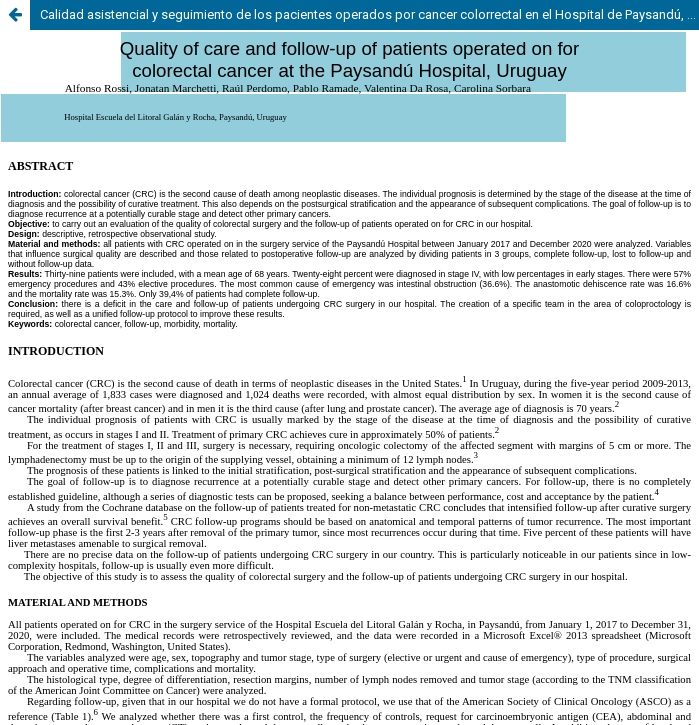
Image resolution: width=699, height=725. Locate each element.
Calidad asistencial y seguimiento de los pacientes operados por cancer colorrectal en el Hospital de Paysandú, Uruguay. (369, 14)
